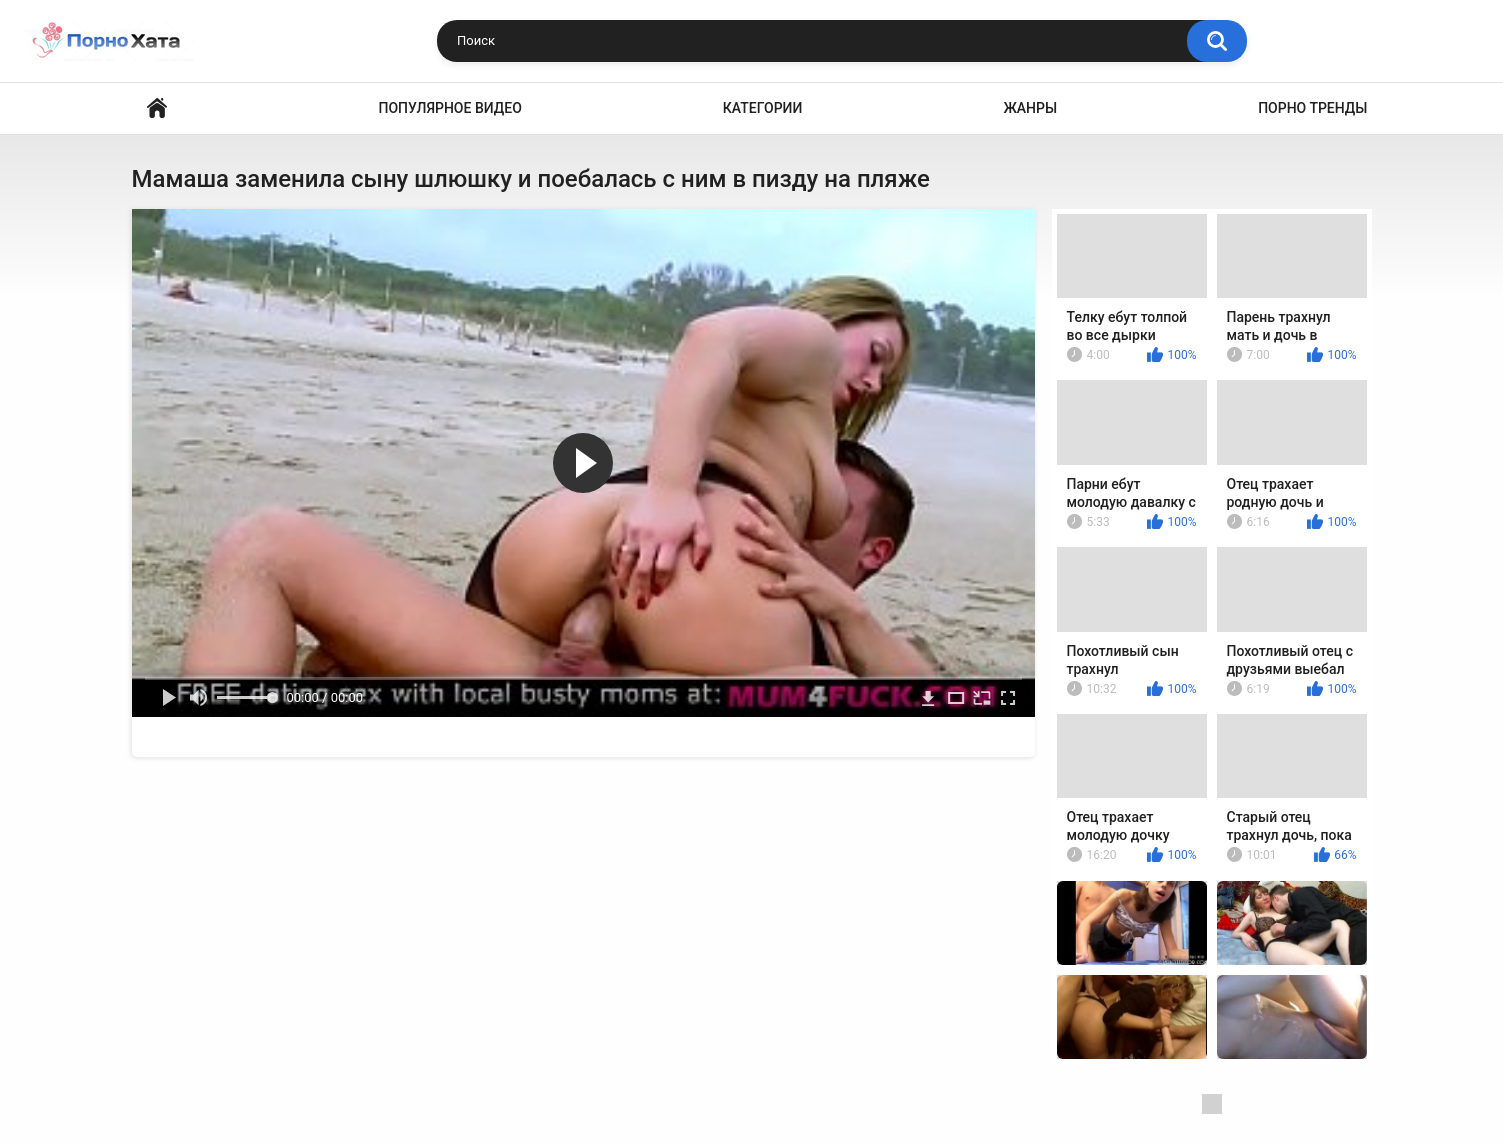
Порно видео (157, 108)
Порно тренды (1312, 108)
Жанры (1030, 108)
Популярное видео (450, 108)
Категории (763, 108)
